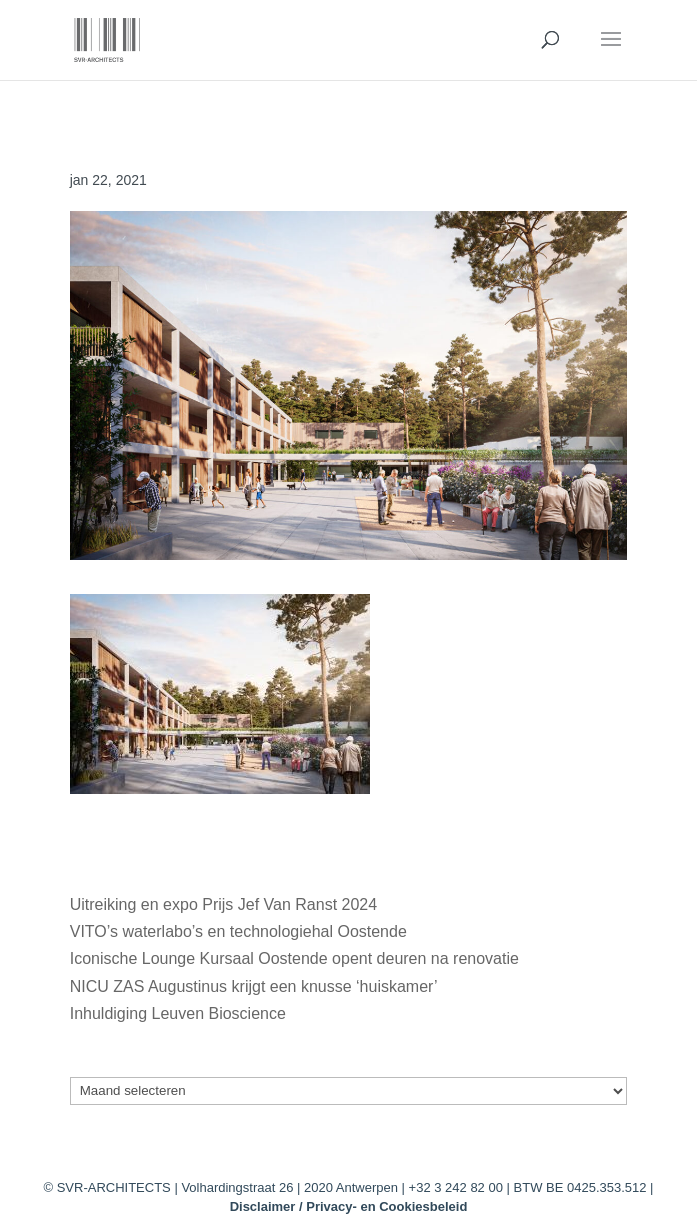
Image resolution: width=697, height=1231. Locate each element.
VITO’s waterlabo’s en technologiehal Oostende (238, 931)
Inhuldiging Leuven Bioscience (178, 1013)
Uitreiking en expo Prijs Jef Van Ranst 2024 (223, 904)
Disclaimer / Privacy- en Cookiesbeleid (349, 1206)
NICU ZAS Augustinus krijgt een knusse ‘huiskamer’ (253, 986)
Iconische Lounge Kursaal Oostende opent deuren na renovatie (294, 958)
